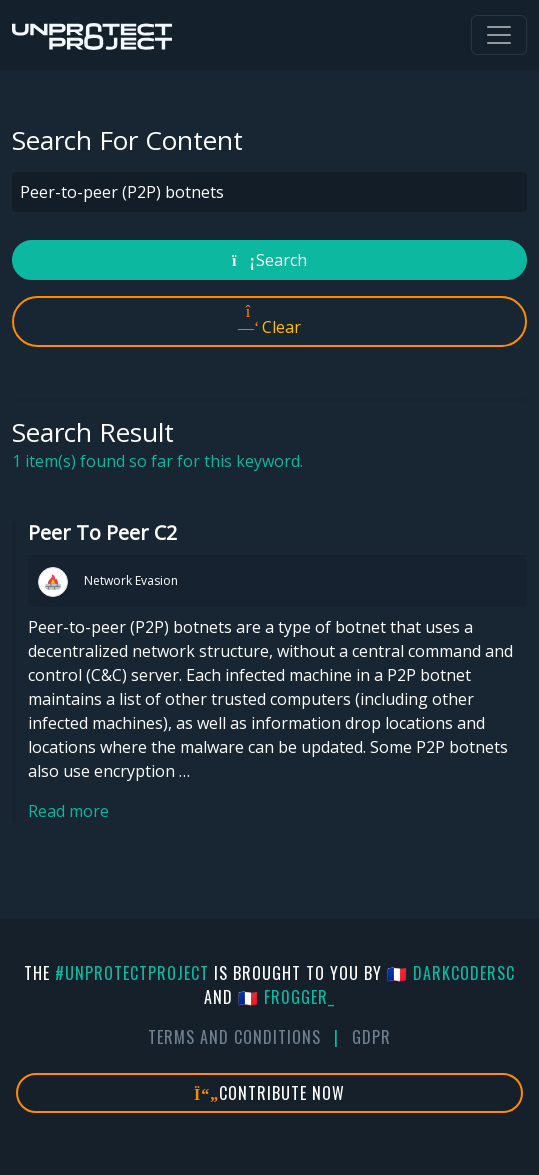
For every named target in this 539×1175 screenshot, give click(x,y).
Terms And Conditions (234, 1037)
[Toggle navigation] (499, 35)
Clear (269, 321)
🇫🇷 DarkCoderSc (451, 973)
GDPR (371, 1037)
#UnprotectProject (132, 973)
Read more (68, 811)
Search (269, 260)
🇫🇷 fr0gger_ (286, 997)
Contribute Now (269, 1093)
